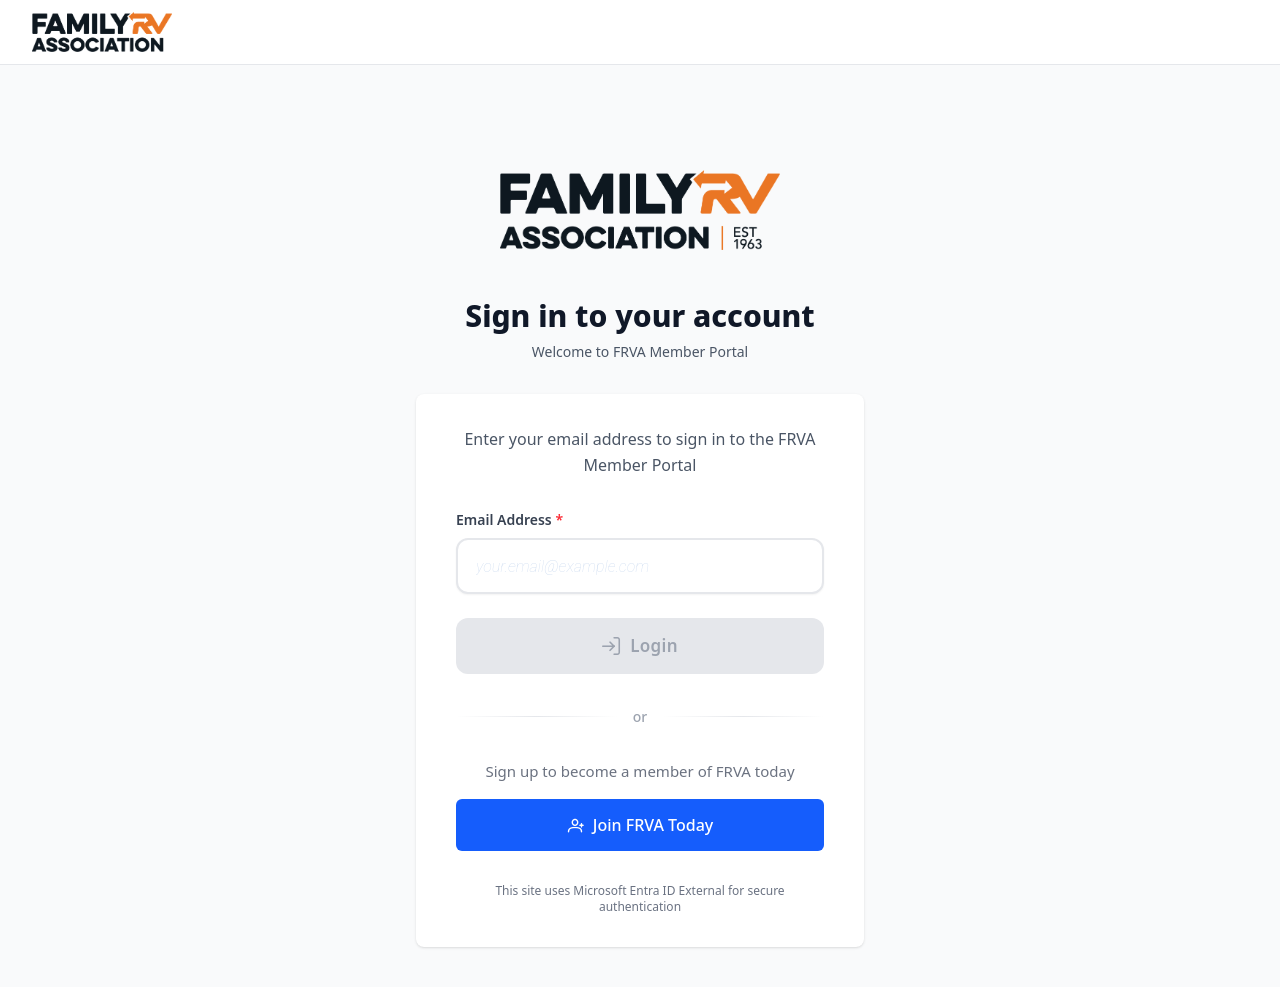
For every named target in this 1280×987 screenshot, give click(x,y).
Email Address (509, 519)
